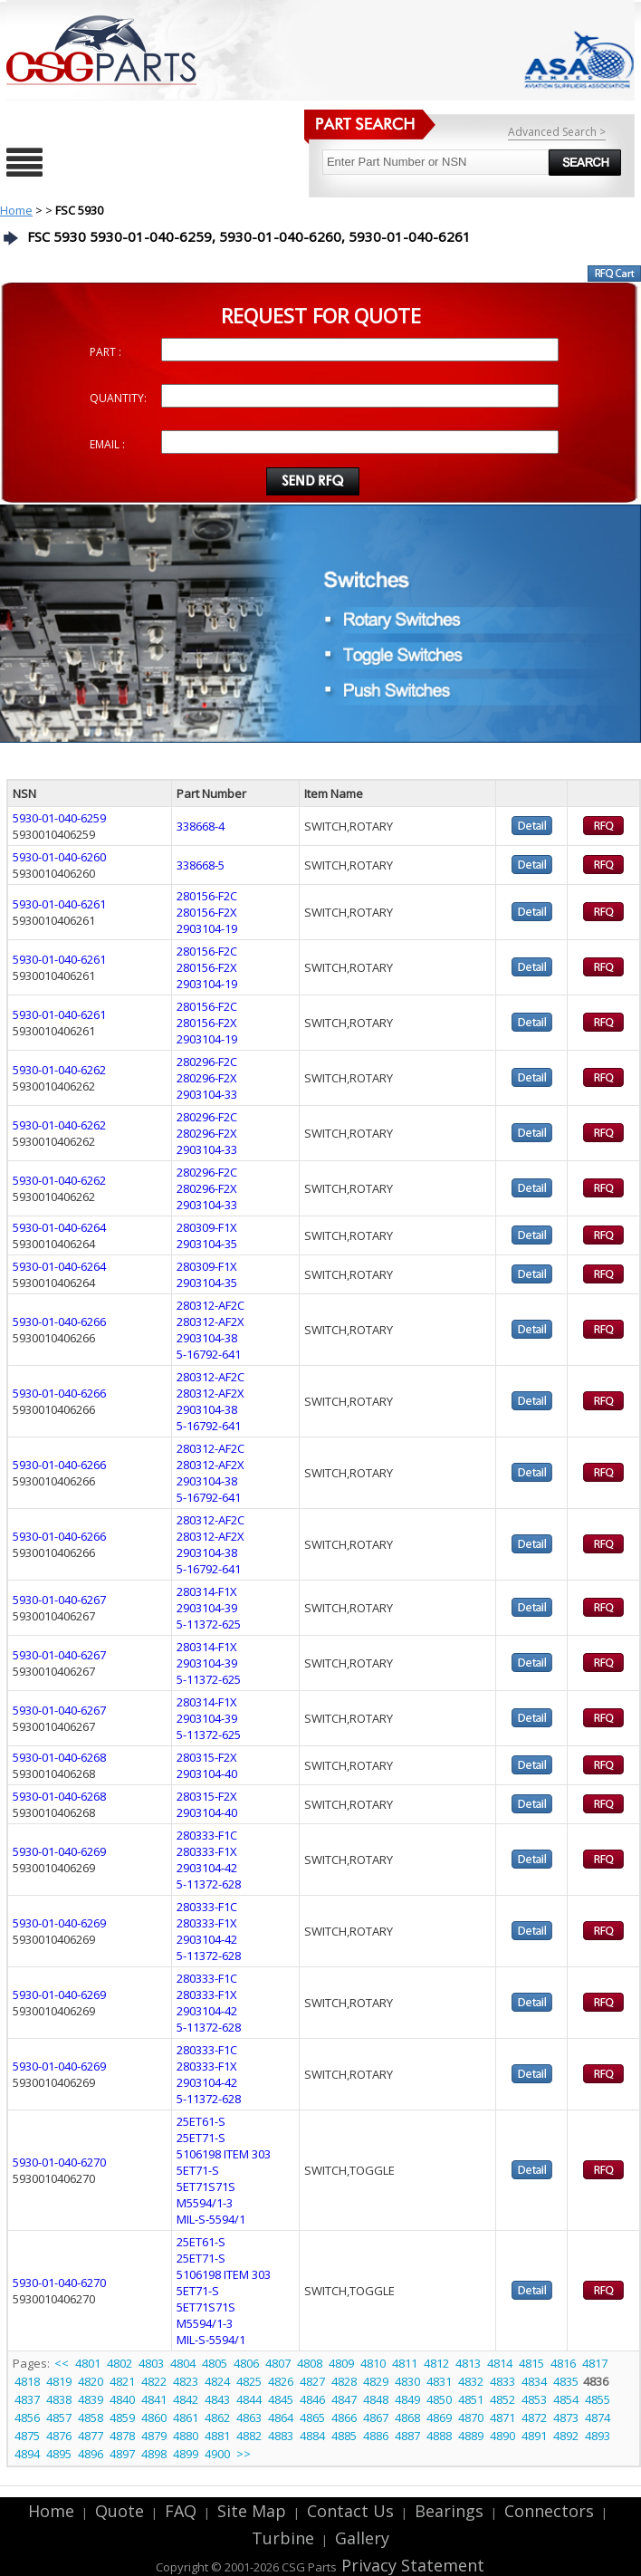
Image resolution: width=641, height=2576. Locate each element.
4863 (249, 2417)
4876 (59, 2435)
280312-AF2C (210, 1305)
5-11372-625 (209, 1624)
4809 (341, 2363)
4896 (90, 2454)
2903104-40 (207, 1773)
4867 (375, 2417)
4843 (217, 2399)
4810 (373, 2363)
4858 (90, 2417)
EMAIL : (107, 444)
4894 (27, 2454)
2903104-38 (207, 1338)
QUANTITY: (118, 398)
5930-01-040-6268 (59, 1757)
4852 (502, 2399)
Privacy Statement (410, 2565)
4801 (87, 2363)
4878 (122, 2435)
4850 (439, 2399)
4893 (597, 2435)
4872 (534, 2417)
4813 (468, 2363)
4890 (502, 2435)
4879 (154, 2435)
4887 (407, 2435)
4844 (249, 2399)
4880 (185, 2435)
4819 (59, 2381)
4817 (595, 2363)
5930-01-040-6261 (59, 904)
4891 (534, 2435)
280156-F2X (207, 912)
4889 (470, 2435)
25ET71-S (201, 2137)
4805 (214, 2363)
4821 (122, 2381)
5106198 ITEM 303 (224, 2154)
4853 (534, 2399)
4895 (59, 2454)
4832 (470, 2381)
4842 (185, 2399)
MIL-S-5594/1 (211, 2219)
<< (63, 2363)
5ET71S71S (206, 2186)
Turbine (283, 2538)
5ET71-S (198, 2170)
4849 (407, 2399)
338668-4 (201, 826)
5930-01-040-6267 (59, 1599)
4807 (278, 2363)
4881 (217, 2435)
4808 (309, 2363)
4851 (470, 2399)
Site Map (251, 2511)
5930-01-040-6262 (59, 1070)
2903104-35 (207, 1243)
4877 (90, 2435)
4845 (280, 2399)
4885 (344, 2435)
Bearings (449, 2511)
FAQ (180, 2511)
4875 (27, 2435)
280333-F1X (207, 1851)
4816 (563, 2363)
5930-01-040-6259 (59, 818)
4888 (439, 2435)
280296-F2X (207, 1078)
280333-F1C (207, 1835)
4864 (280, 2417)
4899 (185, 2454)
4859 (122, 2417)
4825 (249, 2381)
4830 (407, 2381)
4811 (404, 2363)
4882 (249, 2435)
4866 (344, 2417)
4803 (151, 2363)
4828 (344, 2381)
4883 (280, 2435)
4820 (90, 2381)
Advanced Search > (557, 131)
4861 (185, 2417)
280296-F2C (207, 1061)
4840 (122, 2399)
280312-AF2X (210, 1321)
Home (16, 210)
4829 (375, 2381)
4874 (597, 2417)
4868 (407, 2417)
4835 (566, 2381)
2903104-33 (207, 1094)
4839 (90, 2399)
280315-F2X (207, 1757)
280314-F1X (207, 1591)
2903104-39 (207, 1608)
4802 (119, 2363)
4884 (312, 2435)
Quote (119, 2511)
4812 (436, 2363)
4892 (566, 2435)
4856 (27, 2417)
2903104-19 (207, 928)
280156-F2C (207, 896)
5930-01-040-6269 (59, 1851)
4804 (183, 2363)
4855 (597, 2399)
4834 (534, 2381)
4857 (59, 2417)
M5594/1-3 (205, 2203)
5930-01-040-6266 (59, 1321)
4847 (344, 2399)
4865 (312, 2417)
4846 (312, 2399)
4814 (499, 2363)
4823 (185, 2381)
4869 (439, 2417)
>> (243, 2454)
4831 (439, 2381)
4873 (566, 2417)
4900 (217, 2454)
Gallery (362, 2538)
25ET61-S (201, 2121)
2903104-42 (207, 1868)
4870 (470, 2417)
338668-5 (201, 865)
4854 (566, 2399)
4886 (375, 2435)
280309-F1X (207, 1227)
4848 (375, 2399)
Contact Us (350, 2511)
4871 (502, 2417)
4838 (59, 2399)
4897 (122, 2454)
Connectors (549, 2511)
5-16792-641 (209, 1354)
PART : (105, 352)
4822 (154, 2381)
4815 (531, 2363)
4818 (27, 2381)
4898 (154, 2454)
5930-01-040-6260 (59, 857)
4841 (154, 2399)
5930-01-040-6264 (59, 1227)
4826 (280, 2381)
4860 (154, 2417)
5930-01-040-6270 (59, 2162)
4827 (312, 2381)
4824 (217, 2381)
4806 (246, 2363)
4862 (217, 2417)
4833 (502, 2381)
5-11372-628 (209, 1884)
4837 (27, 2399)
